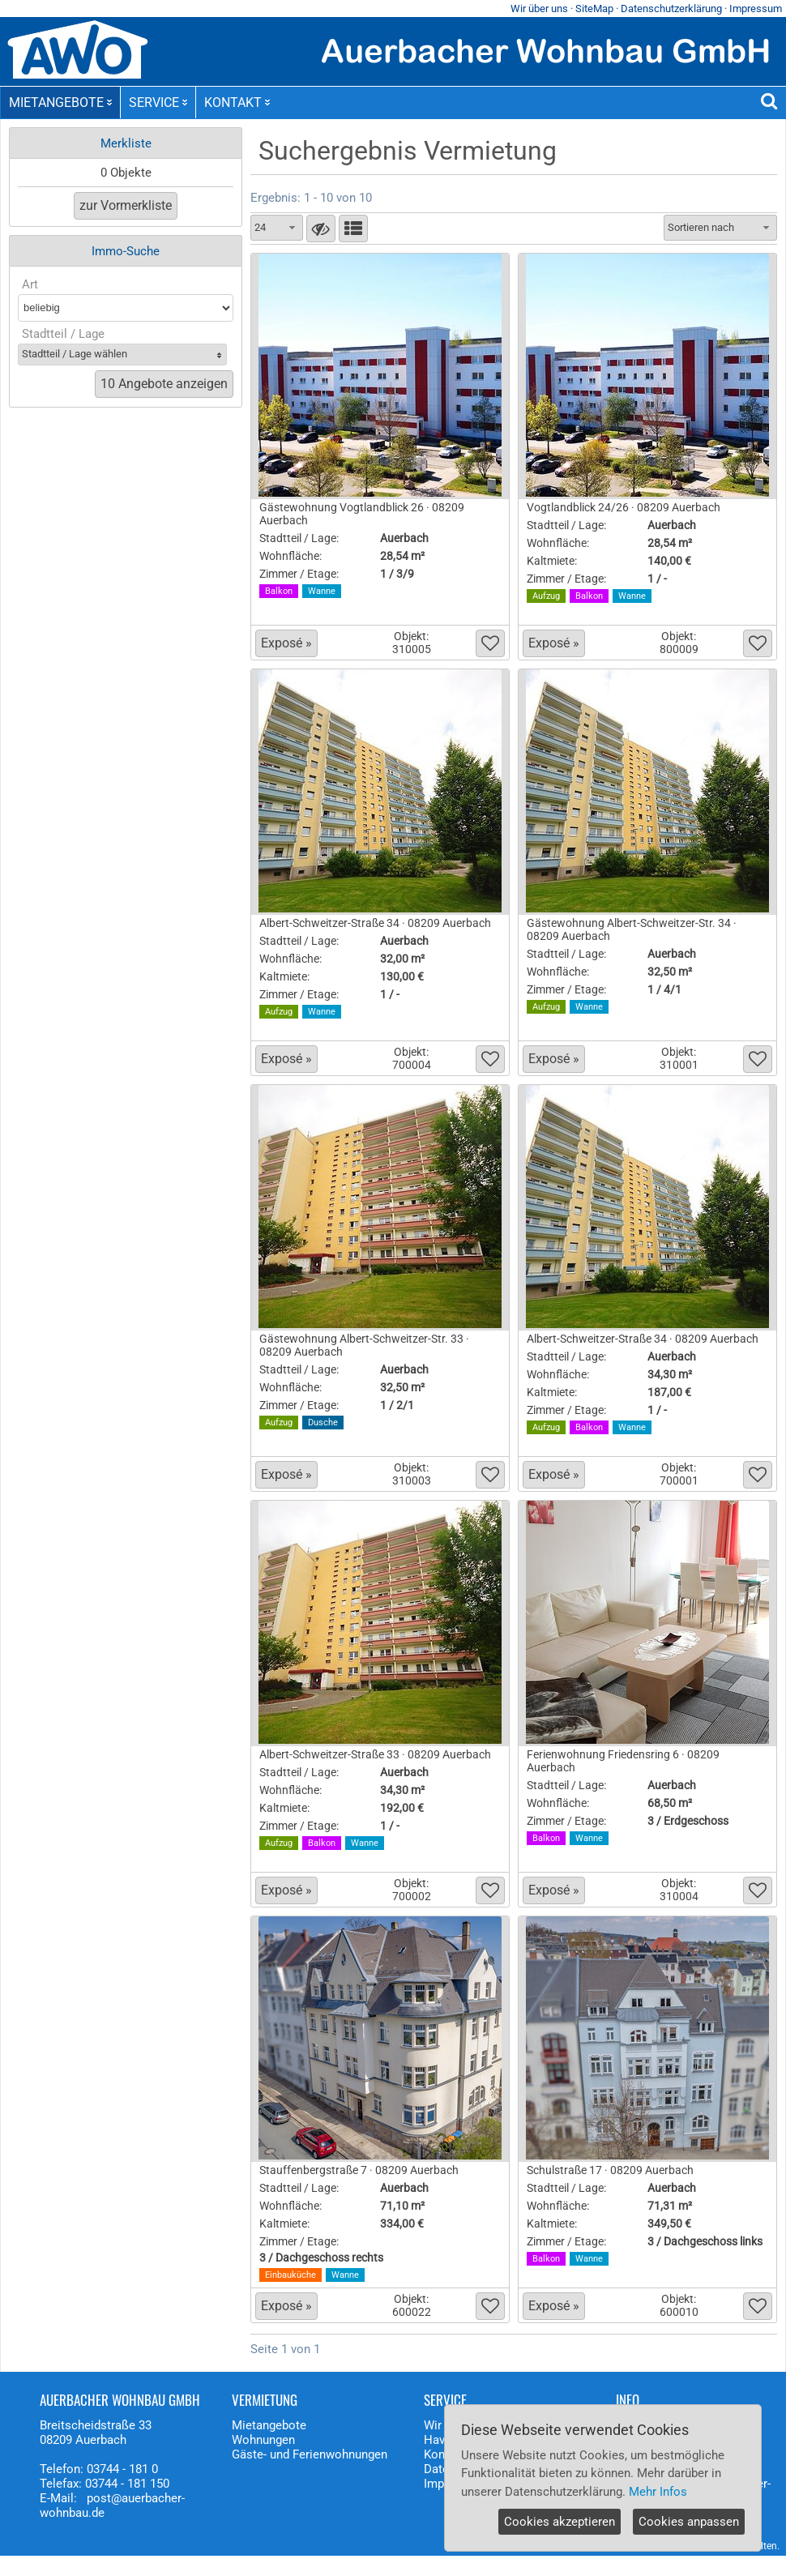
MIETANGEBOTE (60, 102)
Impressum (755, 8)
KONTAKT (237, 102)
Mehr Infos (658, 2491)
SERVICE (158, 102)
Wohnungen (263, 2440)
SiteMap (594, 8)
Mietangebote (269, 2425)
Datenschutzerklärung (671, 8)
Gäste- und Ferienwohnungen (309, 2454)
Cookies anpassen (689, 2521)
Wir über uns (539, 8)
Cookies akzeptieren (559, 2521)
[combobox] (276, 228)
